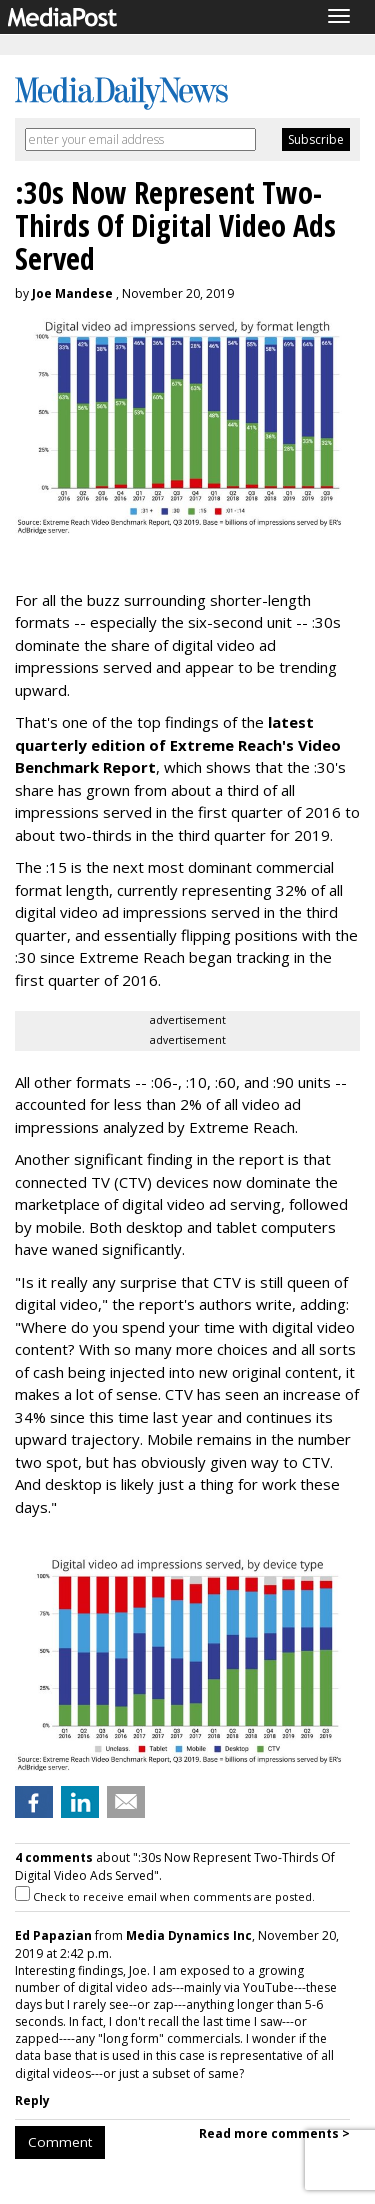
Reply (32, 2100)
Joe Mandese (72, 293)
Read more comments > (274, 2133)
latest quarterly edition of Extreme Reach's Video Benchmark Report (178, 744)
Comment (60, 2142)
